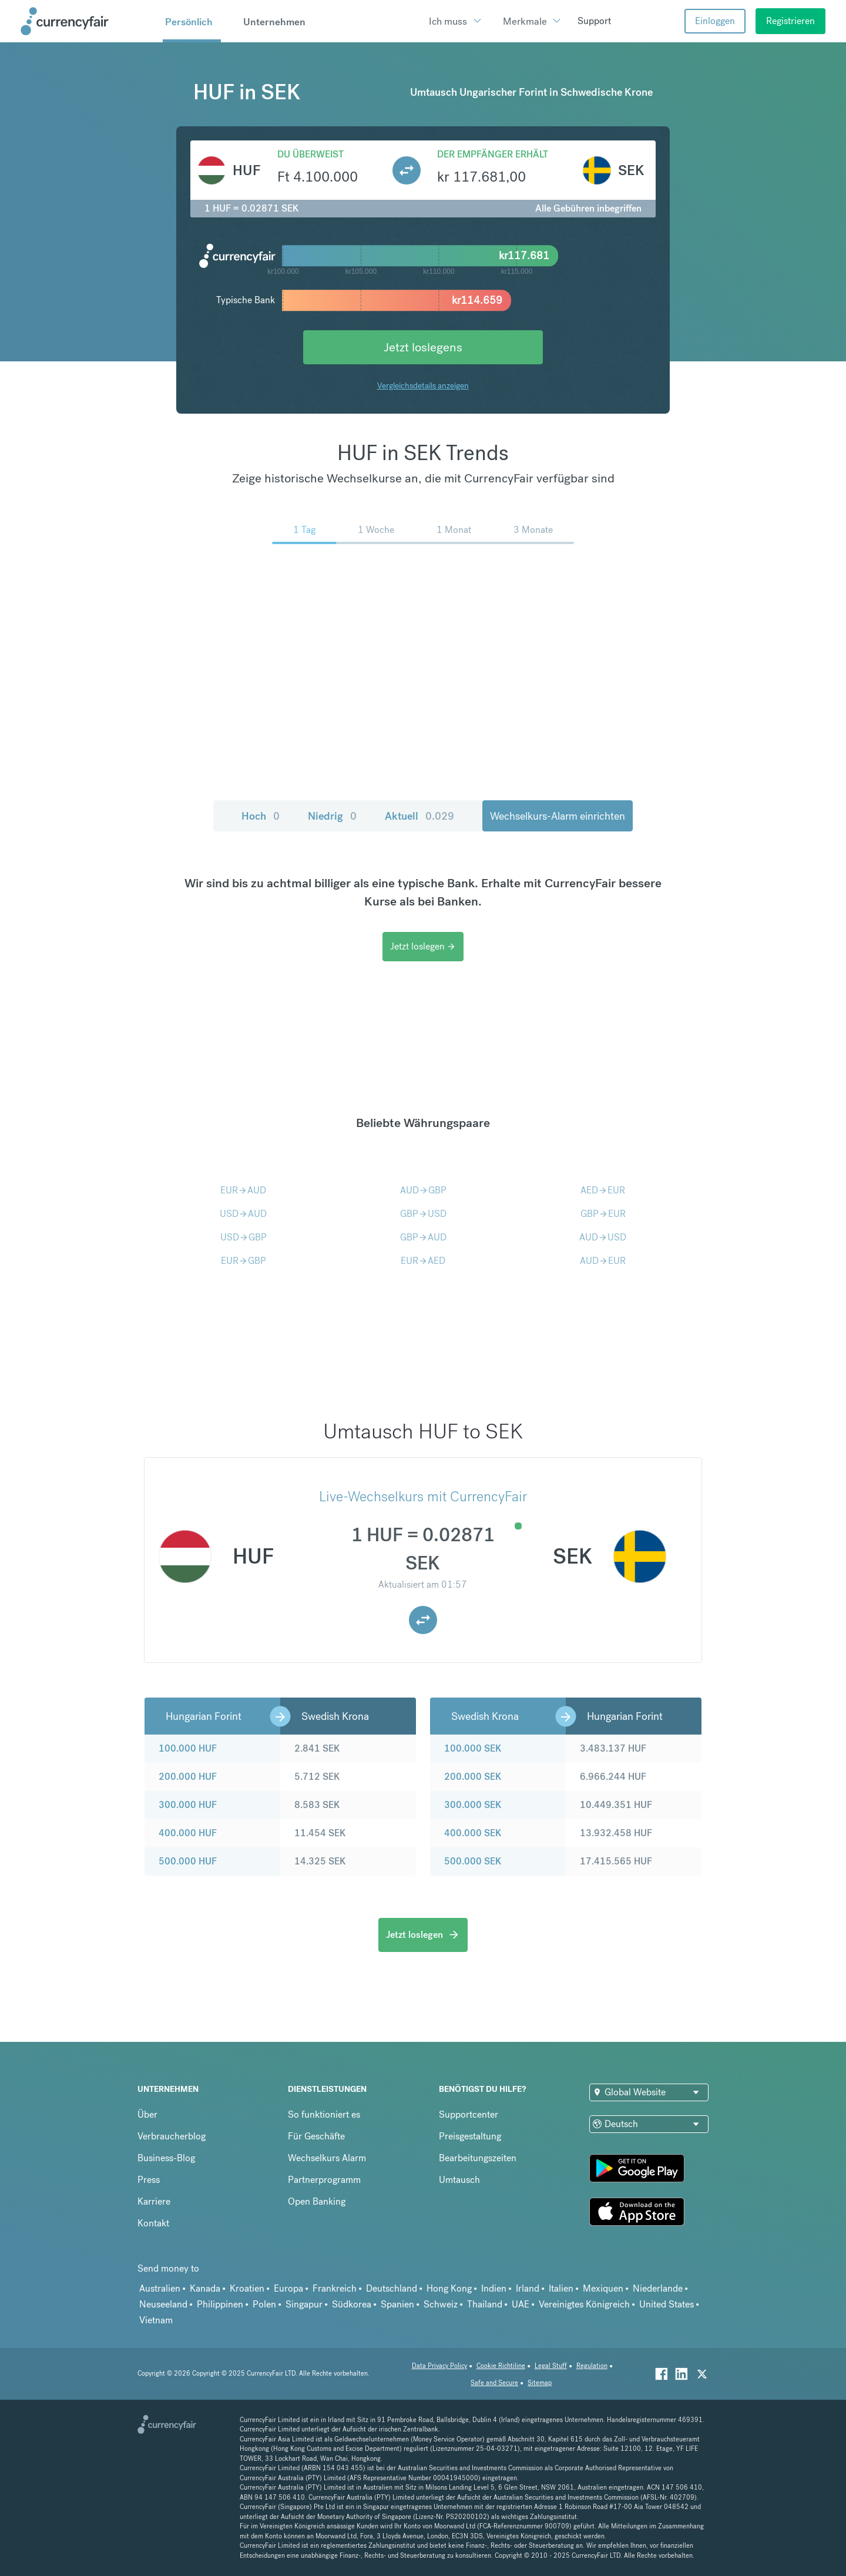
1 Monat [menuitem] (454, 530)
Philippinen (220, 2304)
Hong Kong (449, 2288)
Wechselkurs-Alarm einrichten (557, 816)
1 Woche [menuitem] (376, 530)
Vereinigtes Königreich (584, 2304)
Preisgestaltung (470, 2136)
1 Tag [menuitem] (304, 530)
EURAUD (243, 1190)
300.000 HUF (188, 1805)
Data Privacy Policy (439, 2366)
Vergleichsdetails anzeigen (423, 385)
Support (594, 21)
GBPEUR (603, 1214)
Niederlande (658, 2288)
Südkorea (351, 2304)
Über (147, 2114)
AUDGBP (423, 1190)
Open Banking (316, 2201)
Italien (561, 2288)
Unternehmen (274, 21)
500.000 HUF (188, 1861)
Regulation (591, 2366)
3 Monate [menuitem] (533, 530)
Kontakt (153, 2223)
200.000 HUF (188, 1776)
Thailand (484, 2304)
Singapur (304, 2304)
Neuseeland (163, 2304)
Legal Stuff (551, 2366)
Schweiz (441, 2304)
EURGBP (243, 1261)
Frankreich (335, 2288)
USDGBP (243, 1237)
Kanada (205, 2288)
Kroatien (247, 2288)
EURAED (423, 1261)
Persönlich (189, 21)
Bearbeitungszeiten (477, 2158)
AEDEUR (602, 1190)
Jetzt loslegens (423, 347)
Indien (493, 2288)
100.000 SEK (472, 1748)
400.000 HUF (188, 1833)
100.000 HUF (188, 1748)
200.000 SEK (472, 1776)
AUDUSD (602, 1237)
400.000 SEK (472, 1833)
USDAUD (243, 1214)
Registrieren (790, 21)
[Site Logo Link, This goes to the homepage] (88, 21)
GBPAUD (423, 1237)
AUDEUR (603, 1261)
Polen (264, 2304)
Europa (288, 2288)
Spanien (397, 2304)
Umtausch (459, 2180)
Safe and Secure (494, 2383)
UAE (520, 2304)
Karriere (153, 2201)
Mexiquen (603, 2288)
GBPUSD (423, 1214)
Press (148, 2180)
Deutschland (391, 2288)
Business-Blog (166, 2158)
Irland (527, 2288)
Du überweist (310, 154)
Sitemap (540, 2383)
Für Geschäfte (316, 2136)
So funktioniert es (324, 2114)
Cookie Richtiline (500, 2366)
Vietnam (156, 2320)
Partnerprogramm (324, 2180)
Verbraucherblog (171, 2136)
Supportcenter (468, 2114)
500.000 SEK (472, 1861)
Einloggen (715, 21)
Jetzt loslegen (423, 946)
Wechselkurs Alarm (327, 2158)
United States (666, 2304)
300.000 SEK (472, 1805)
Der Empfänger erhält (492, 154)
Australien (159, 2288)
